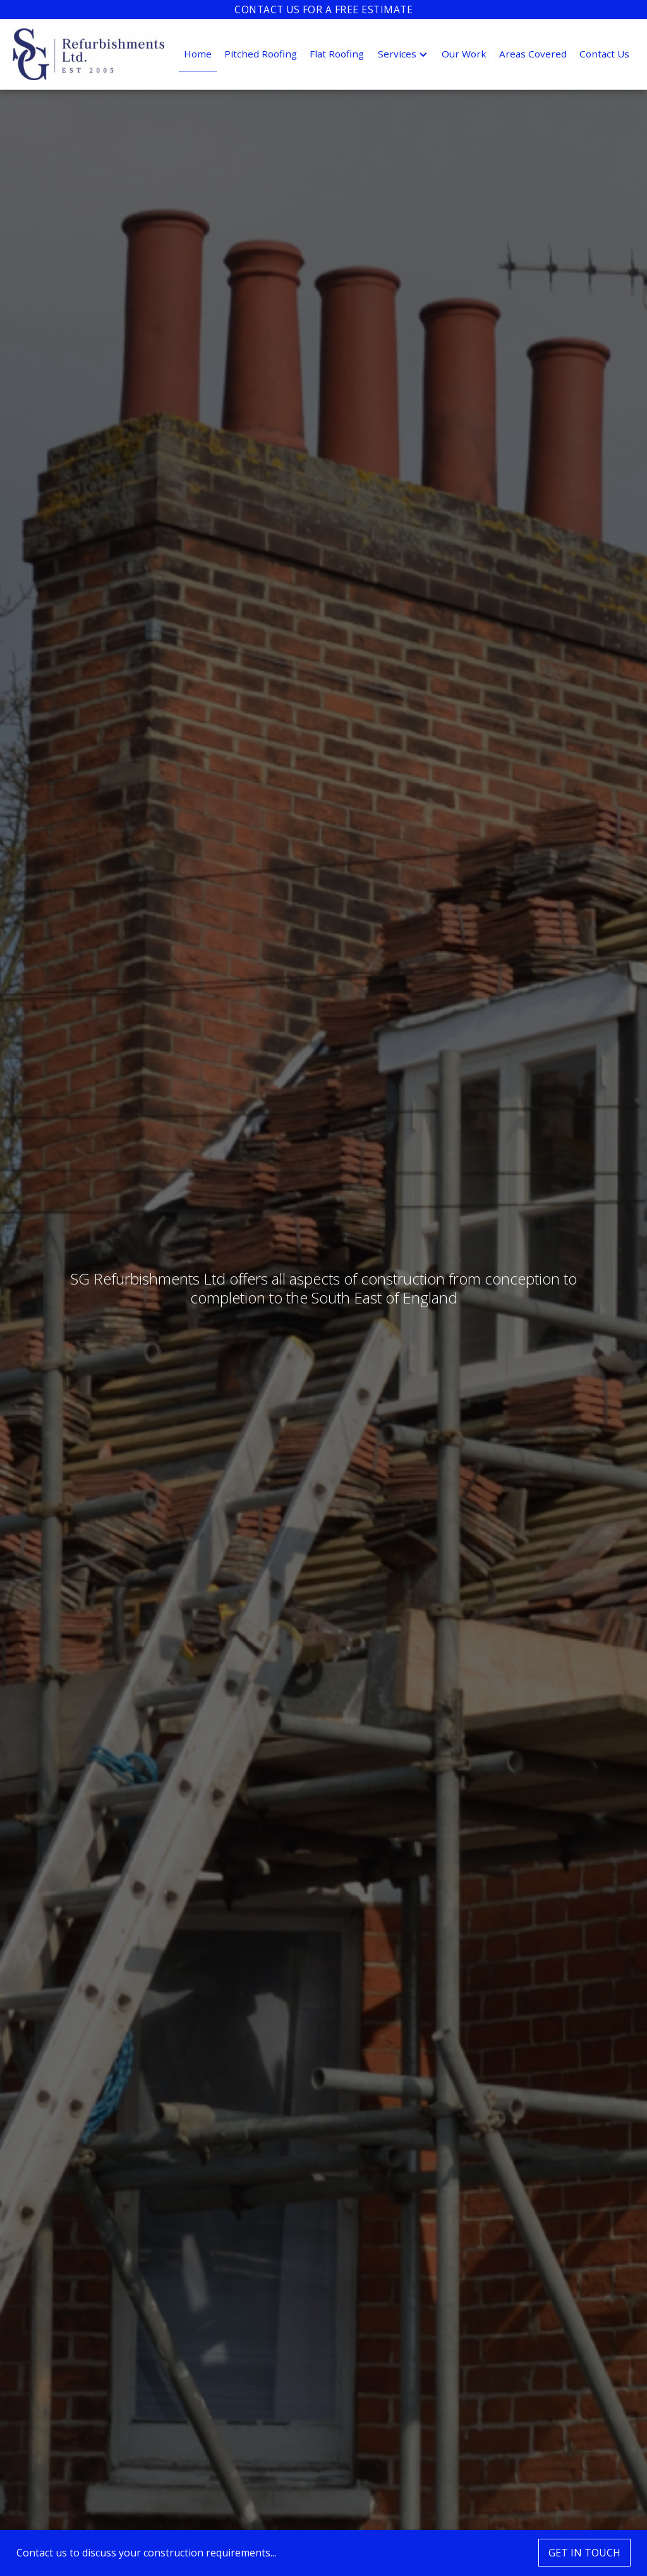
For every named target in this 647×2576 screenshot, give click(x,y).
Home (198, 53)
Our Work (464, 53)
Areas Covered (533, 53)
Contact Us (604, 53)
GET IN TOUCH (584, 2553)
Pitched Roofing (260, 53)
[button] (403, 54)
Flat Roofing (337, 53)
